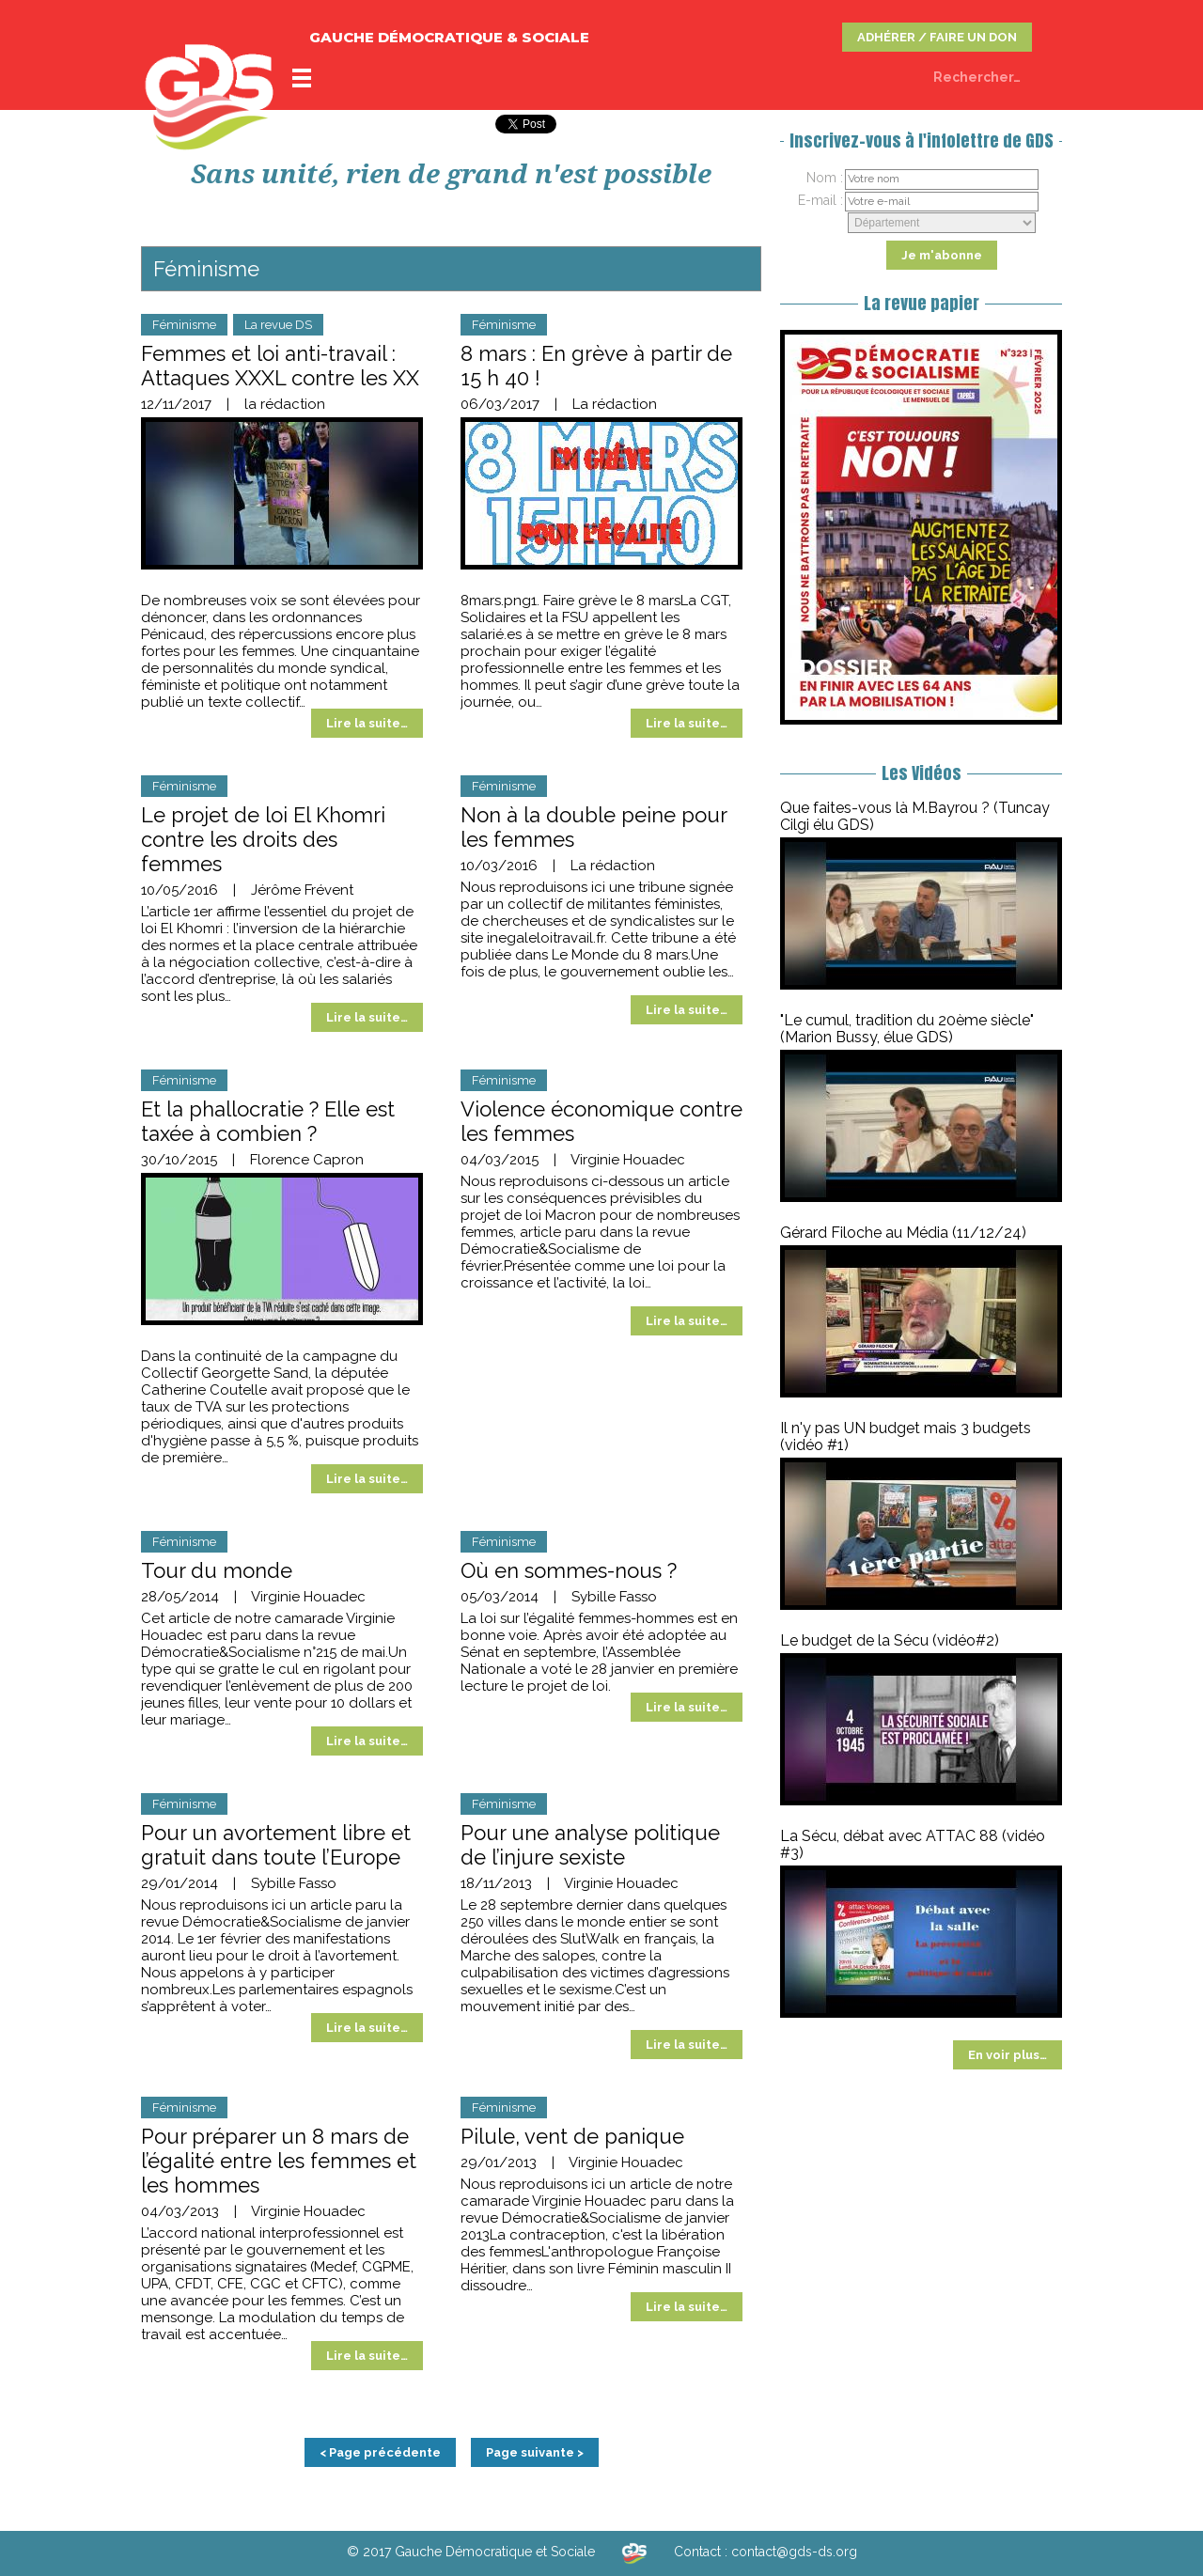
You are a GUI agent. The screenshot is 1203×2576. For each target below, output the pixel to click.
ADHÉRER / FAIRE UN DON (937, 37)
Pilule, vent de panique (572, 2136)
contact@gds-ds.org (794, 2551)
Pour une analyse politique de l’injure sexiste (590, 1844)
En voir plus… (1007, 2055)
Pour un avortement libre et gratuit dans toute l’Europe (276, 1844)
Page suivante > (535, 2452)
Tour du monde (216, 1570)
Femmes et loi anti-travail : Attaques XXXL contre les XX (280, 365)
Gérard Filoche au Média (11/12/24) (903, 1232)
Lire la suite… (367, 723)
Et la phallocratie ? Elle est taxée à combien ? (268, 1121)
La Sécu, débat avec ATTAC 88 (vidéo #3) (912, 1844)
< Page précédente (380, 2452)
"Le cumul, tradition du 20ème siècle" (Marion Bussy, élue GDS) (907, 1028)
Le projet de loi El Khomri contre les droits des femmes (263, 839)
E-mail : (820, 200)
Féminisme (184, 325)
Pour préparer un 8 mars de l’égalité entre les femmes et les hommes (278, 2160)
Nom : (824, 177)
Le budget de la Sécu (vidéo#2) (889, 1640)
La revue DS (278, 325)
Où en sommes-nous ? (569, 1570)
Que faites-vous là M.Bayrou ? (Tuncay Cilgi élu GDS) (915, 816)
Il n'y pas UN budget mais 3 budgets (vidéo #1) (905, 1436)
